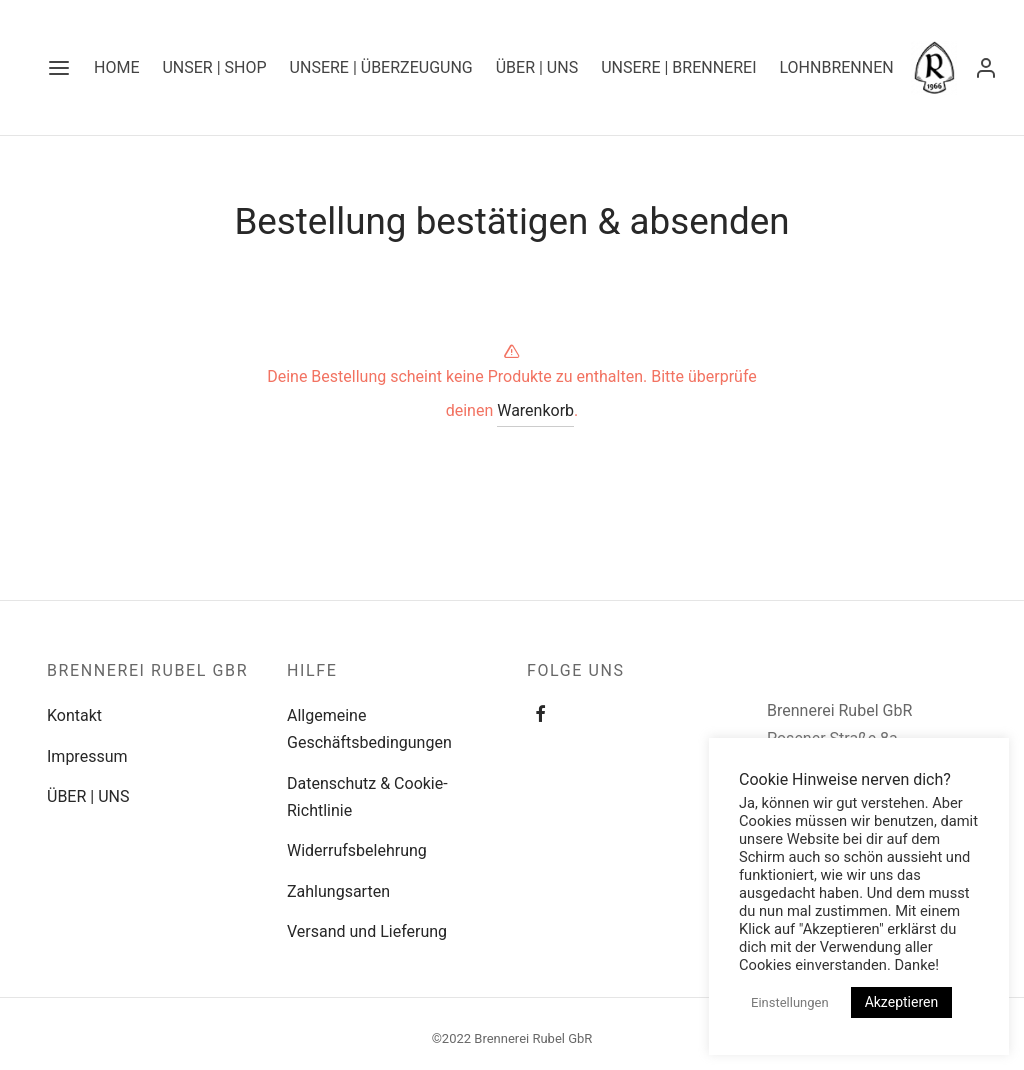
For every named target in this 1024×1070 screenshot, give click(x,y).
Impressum (87, 756)
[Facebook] (540, 715)
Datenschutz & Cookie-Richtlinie (367, 797)
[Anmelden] (986, 68)
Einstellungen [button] (790, 1002)
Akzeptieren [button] (902, 1002)
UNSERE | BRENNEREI (678, 67)
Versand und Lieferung (367, 931)
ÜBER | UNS (537, 67)
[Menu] (59, 68)
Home (116, 67)
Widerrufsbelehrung (357, 850)
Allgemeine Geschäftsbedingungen (369, 729)
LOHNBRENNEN (836, 67)
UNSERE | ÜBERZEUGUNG (381, 67)
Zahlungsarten (338, 891)
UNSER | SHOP (214, 67)
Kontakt (74, 715)
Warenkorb (535, 410)
